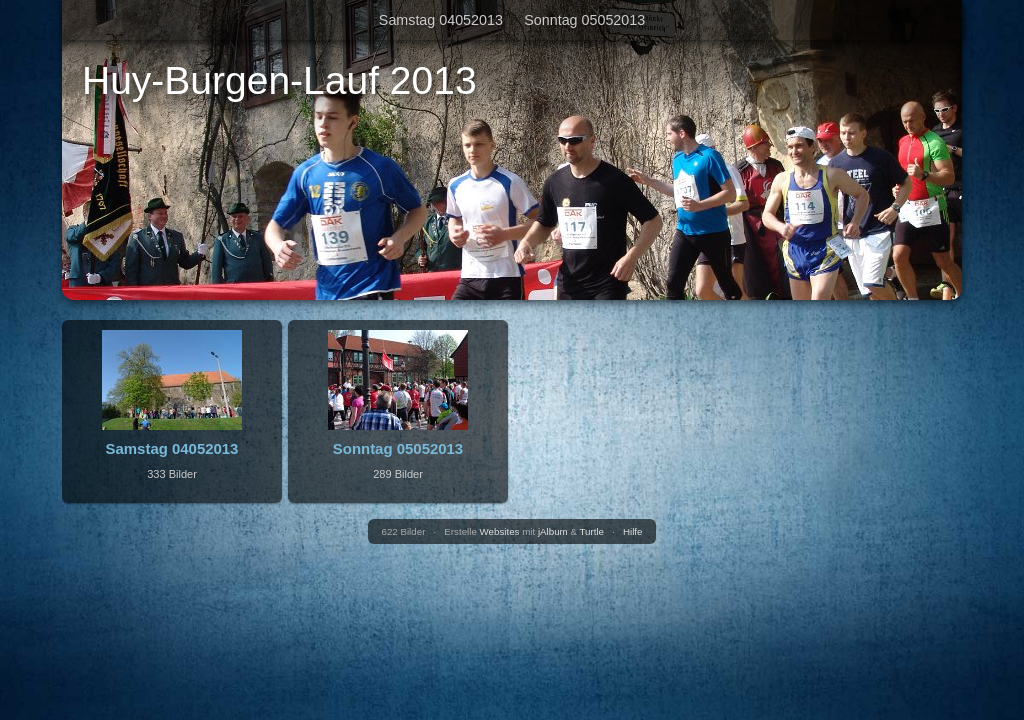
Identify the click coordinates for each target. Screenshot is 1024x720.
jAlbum (553, 531)
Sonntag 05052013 (584, 20)
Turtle (591, 531)
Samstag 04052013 (441, 20)
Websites (500, 531)
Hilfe (633, 531)
